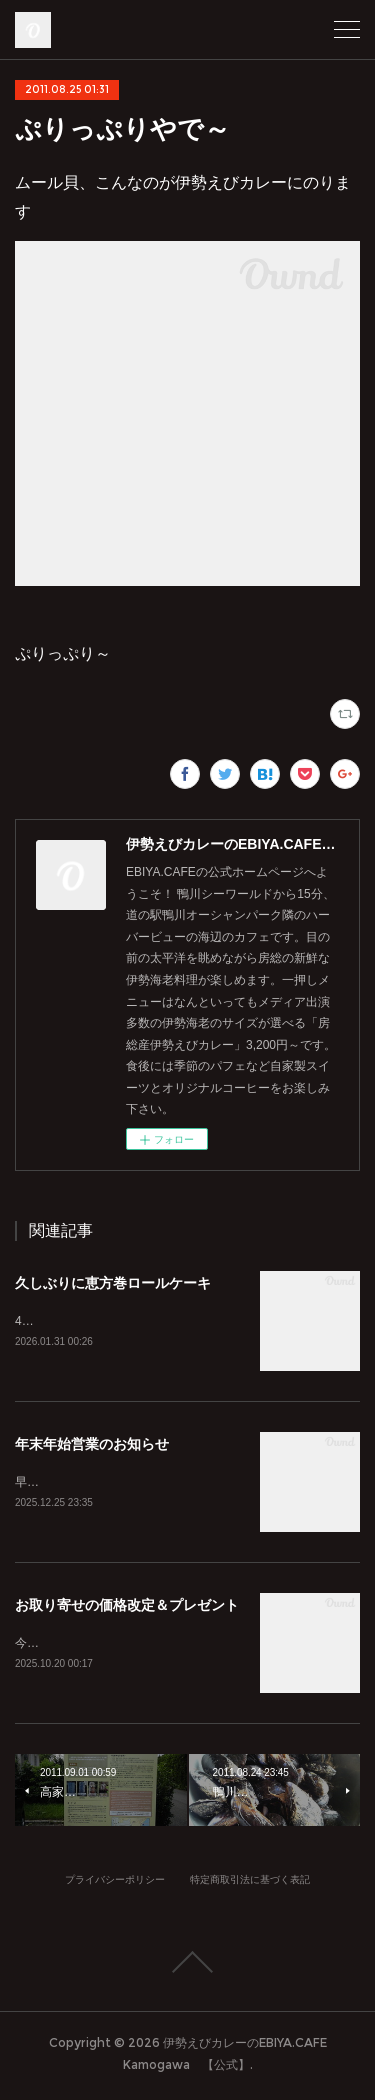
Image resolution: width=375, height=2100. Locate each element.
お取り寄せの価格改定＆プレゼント (127, 1608)
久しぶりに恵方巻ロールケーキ (113, 1283)
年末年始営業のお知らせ (92, 1446)
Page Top (187, 1967)
